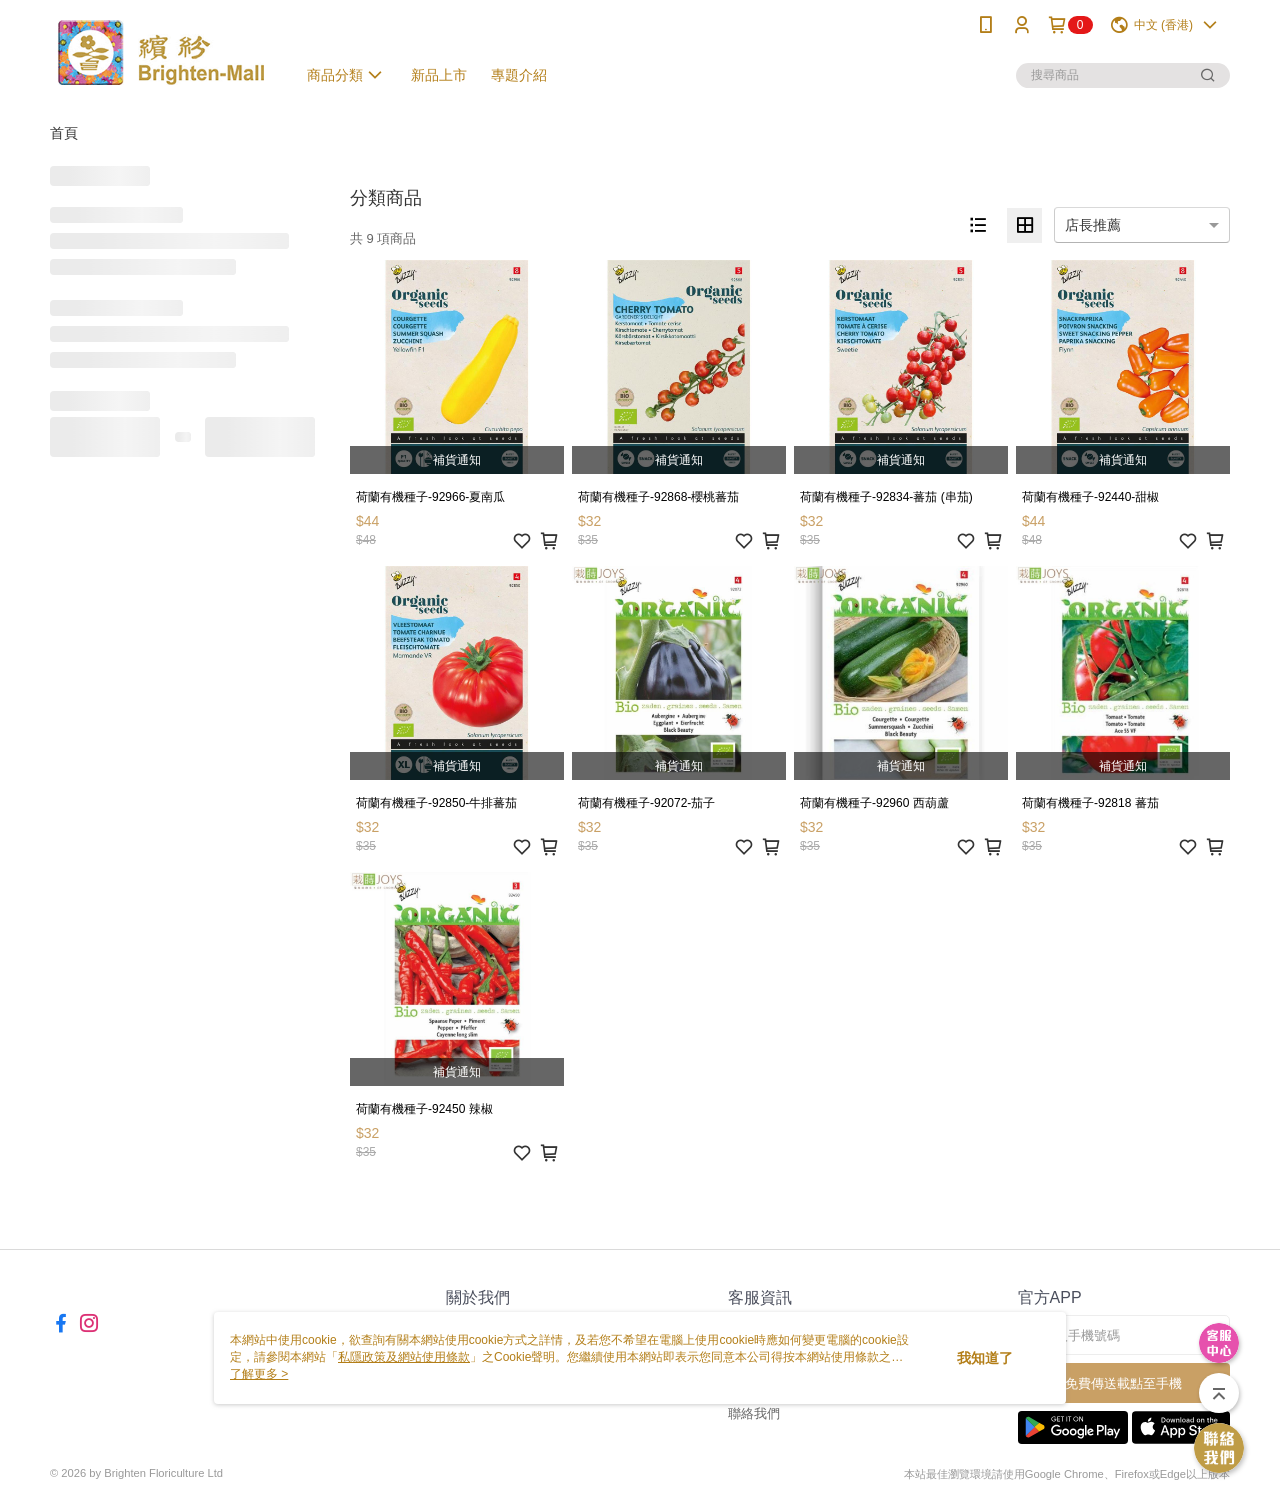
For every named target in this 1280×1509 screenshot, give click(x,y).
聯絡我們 (754, 1413)
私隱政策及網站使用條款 (404, 1357)
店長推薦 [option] (1093, 225)
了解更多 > (259, 1374)
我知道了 (985, 1358)
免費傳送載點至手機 (1123, 1383)
